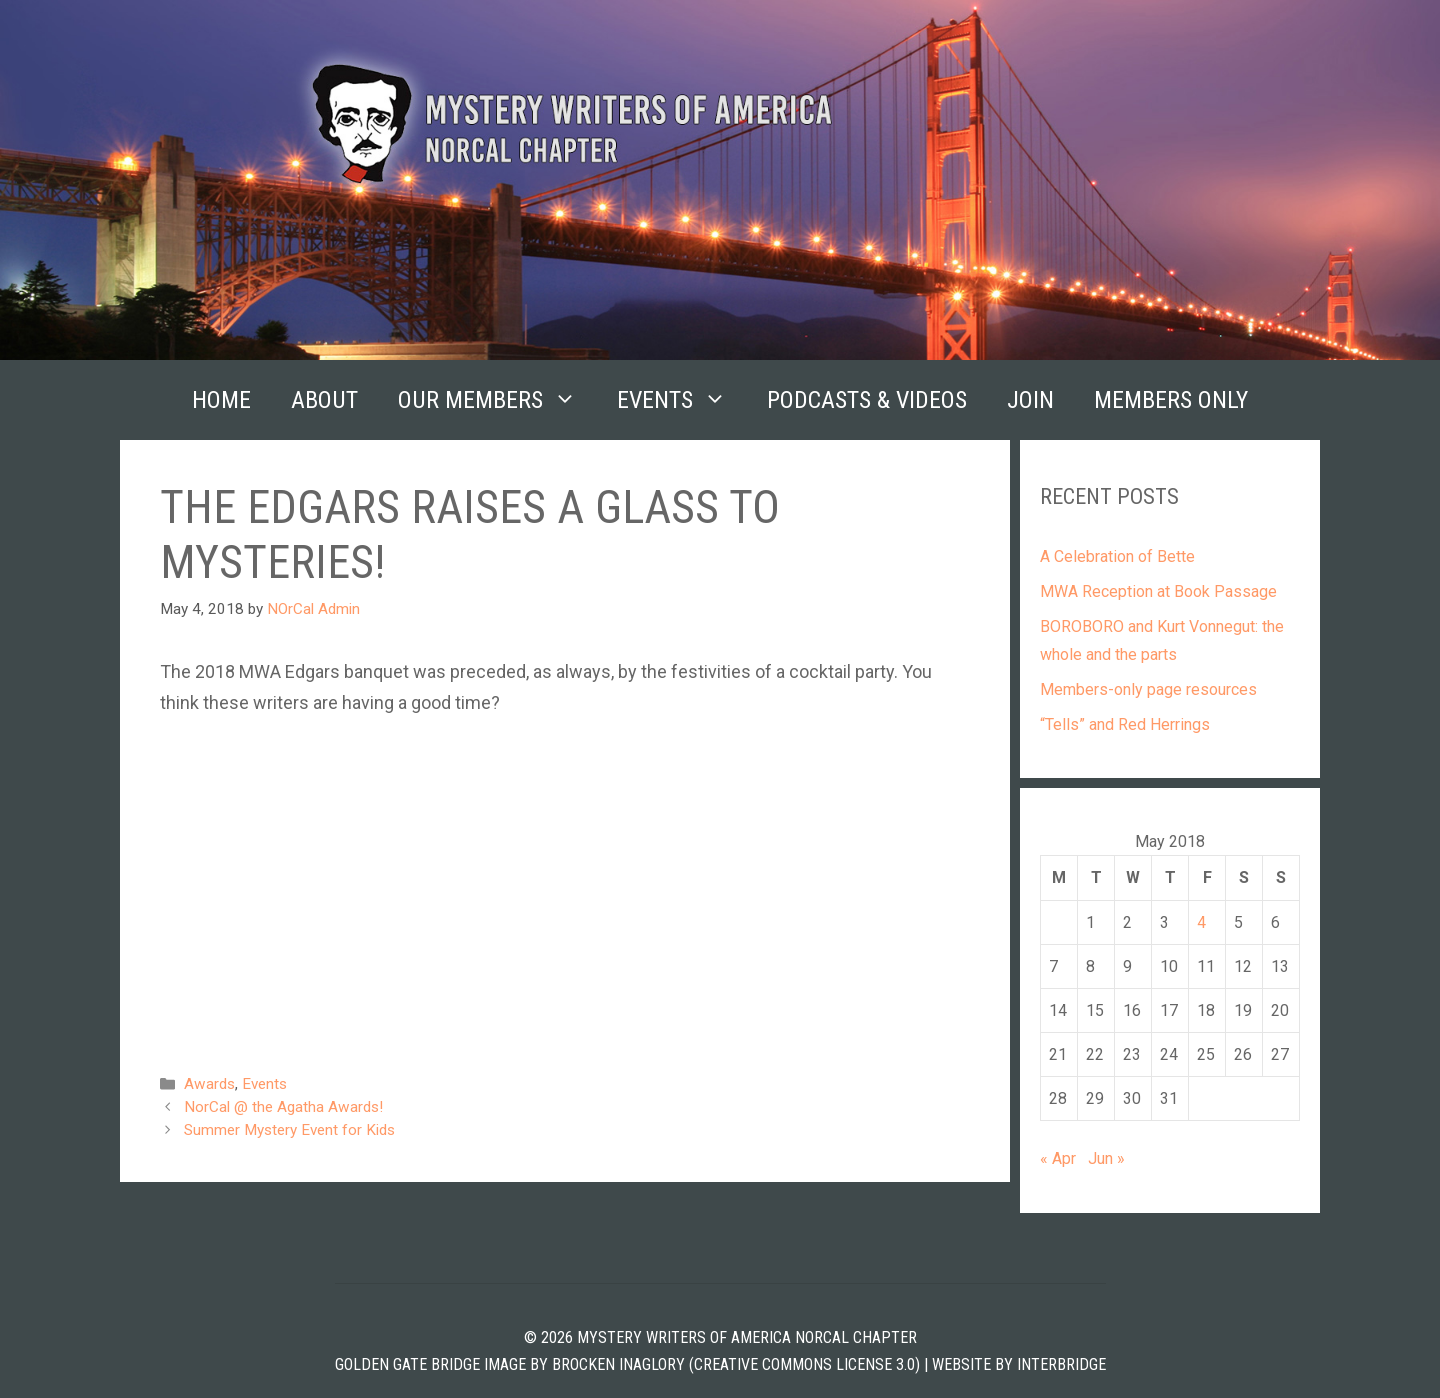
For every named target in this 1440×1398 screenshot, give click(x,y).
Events (682, 400)
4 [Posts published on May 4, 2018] (1201, 922)
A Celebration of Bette (1117, 556)
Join (1030, 400)
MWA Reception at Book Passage (1158, 591)
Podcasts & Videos (867, 400)
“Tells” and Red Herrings (1125, 724)
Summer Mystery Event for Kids (289, 1130)
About (324, 400)
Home (221, 400)
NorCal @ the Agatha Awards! (283, 1107)
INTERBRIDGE (1061, 1364)
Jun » (1106, 1158)
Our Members (497, 400)
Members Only (1171, 400)
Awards (209, 1084)
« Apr (1058, 1158)
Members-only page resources (1148, 689)
